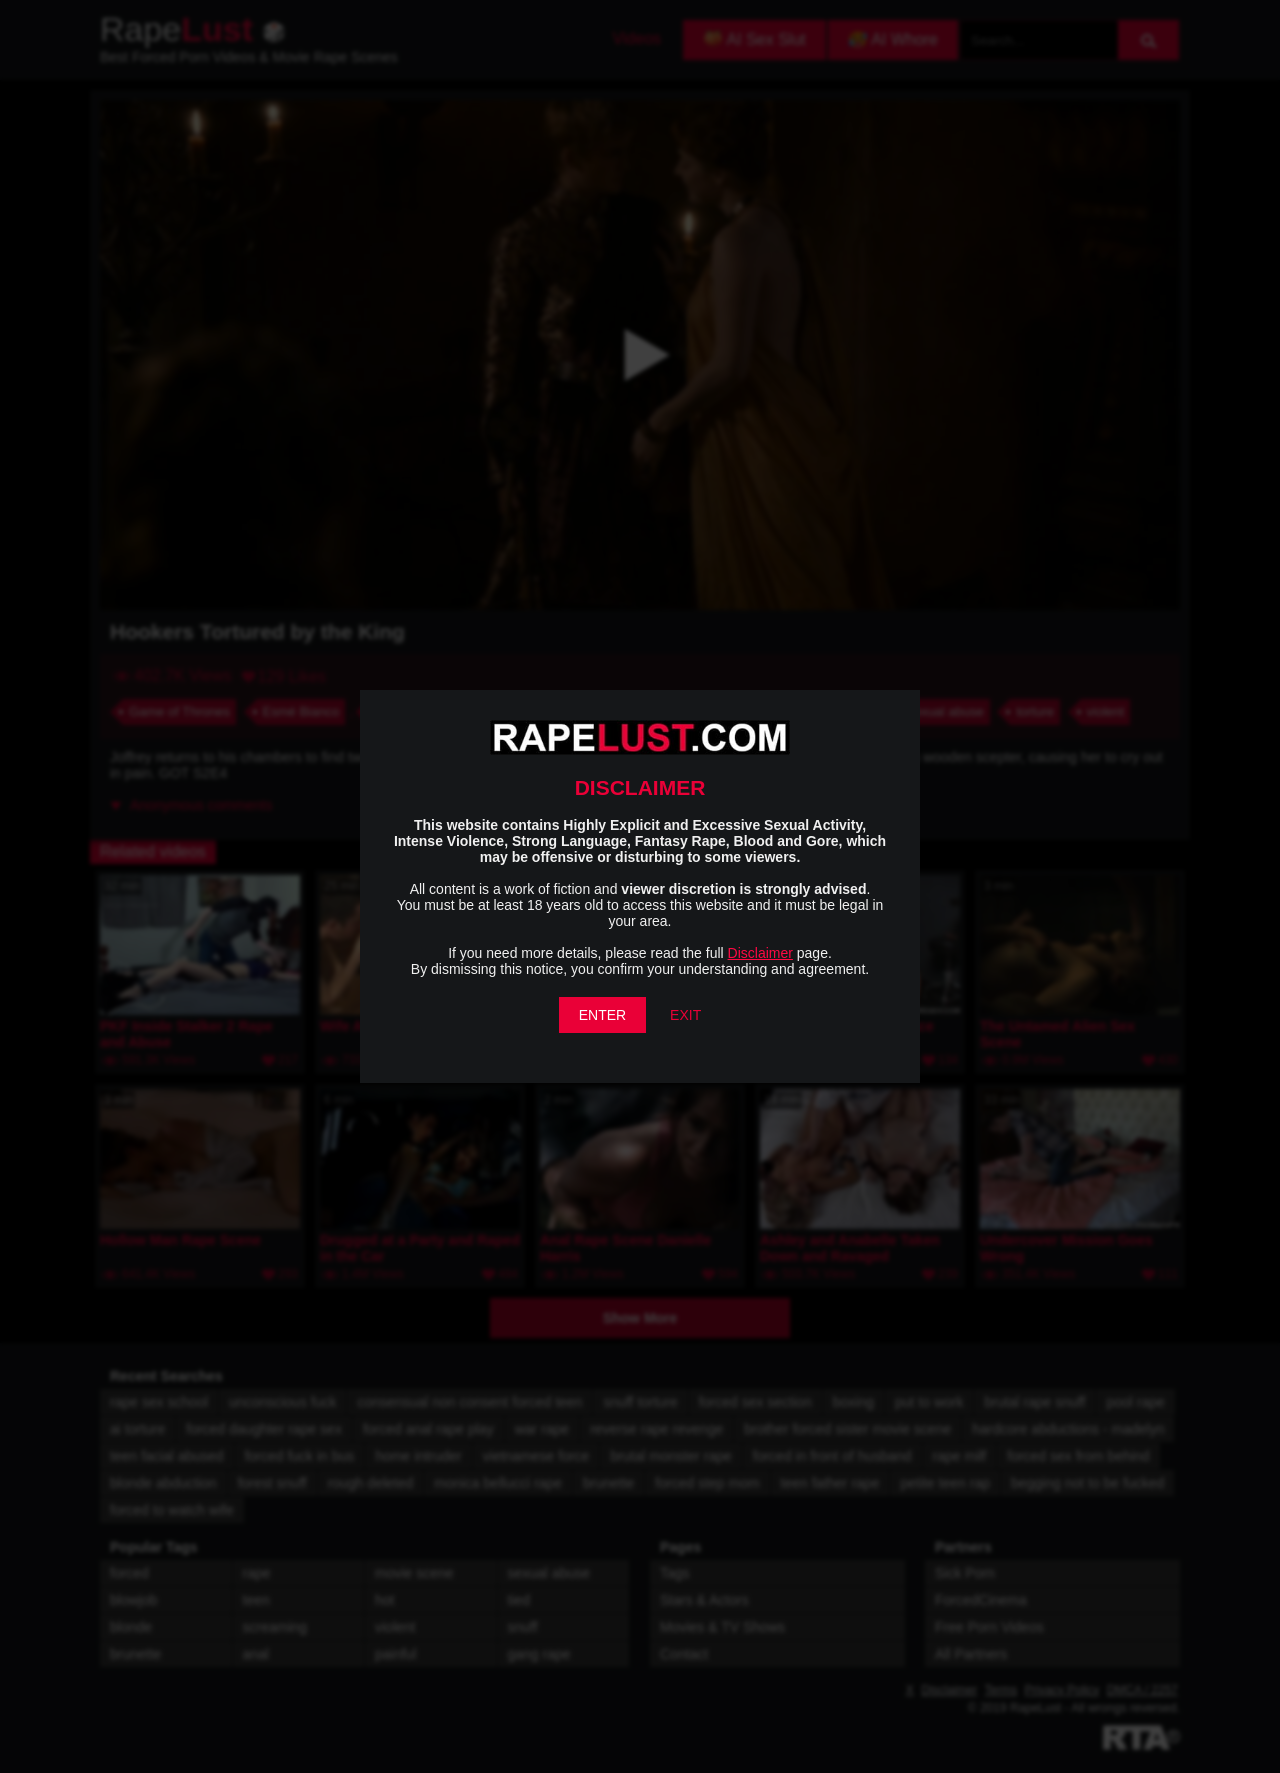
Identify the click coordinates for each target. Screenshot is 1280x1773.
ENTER (602, 1015)
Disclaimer (760, 953)
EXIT (685, 1015)
